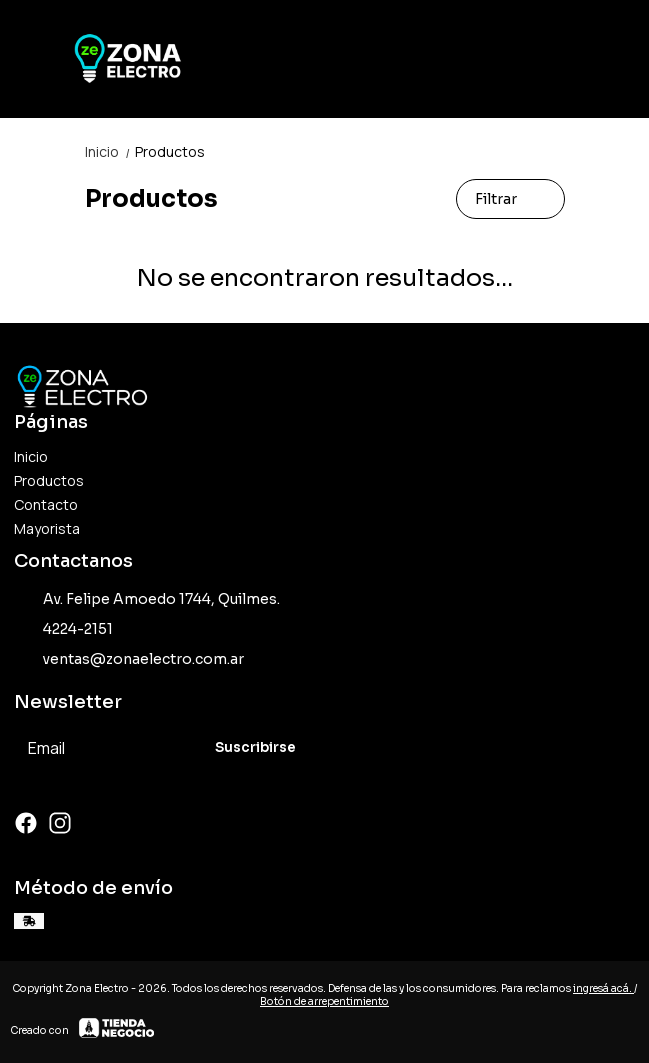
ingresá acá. (603, 988)
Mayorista (47, 528)
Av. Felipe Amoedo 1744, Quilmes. (147, 600)
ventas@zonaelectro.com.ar (129, 660)
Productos (170, 151)
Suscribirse (255, 747)
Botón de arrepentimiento (324, 1001)
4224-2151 (63, 630)
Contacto (46, 504)
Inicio (110, 151)
